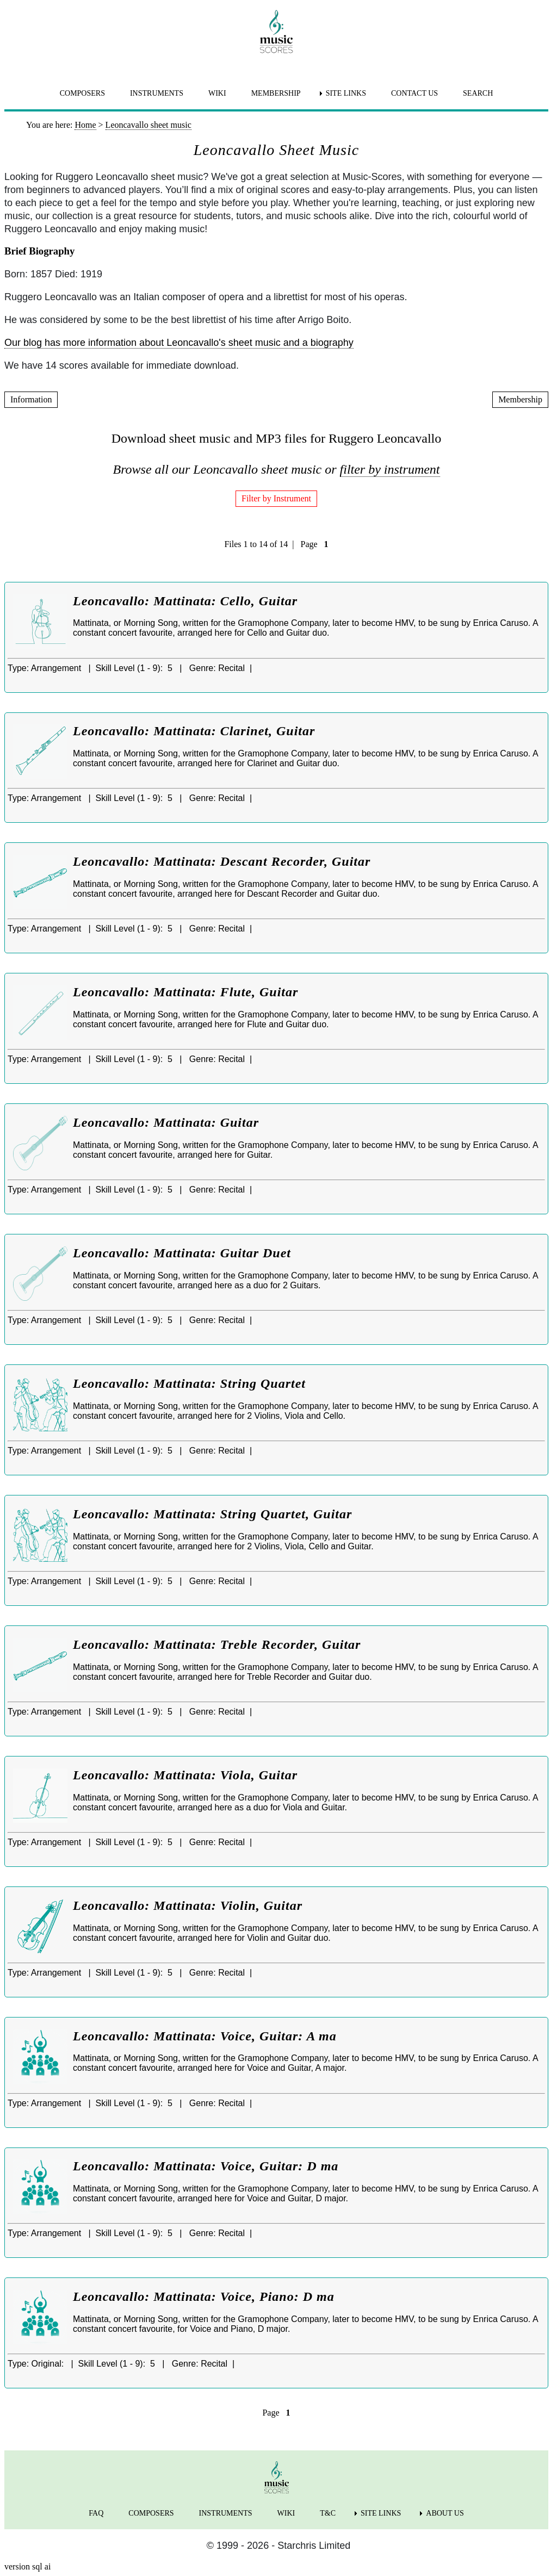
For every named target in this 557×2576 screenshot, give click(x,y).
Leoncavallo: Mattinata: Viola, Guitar (185, 1775)
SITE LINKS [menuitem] (346, 93)
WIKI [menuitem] (217, 93)
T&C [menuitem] (328, 2513)
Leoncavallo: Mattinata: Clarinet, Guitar (194, 731)
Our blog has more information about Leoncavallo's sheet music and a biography (179, 342)
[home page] (276, 31)
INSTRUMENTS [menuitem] (156, 93)
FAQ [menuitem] (96, 2513)
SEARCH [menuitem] (478, 93)
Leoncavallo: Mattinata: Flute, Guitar (185, 992)
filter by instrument (390, 469)
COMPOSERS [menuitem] (82, 93)
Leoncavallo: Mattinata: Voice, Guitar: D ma (205, 2166)
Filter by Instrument (276, 498)
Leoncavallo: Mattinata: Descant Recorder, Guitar (221, 861)
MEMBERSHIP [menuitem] (276, 93)
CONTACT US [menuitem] (414, 93)
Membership (520, 399)
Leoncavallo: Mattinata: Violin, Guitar (187, 1905)
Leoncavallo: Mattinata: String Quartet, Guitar (212, 1514)
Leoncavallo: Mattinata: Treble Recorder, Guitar (217, 1644)
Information (31, 399)
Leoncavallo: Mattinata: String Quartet (189, 1383)
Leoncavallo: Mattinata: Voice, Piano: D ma (204, 2296)
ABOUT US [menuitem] (444, 2513)
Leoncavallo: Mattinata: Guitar (166, 1122)
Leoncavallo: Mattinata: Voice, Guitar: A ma (205, 2036)
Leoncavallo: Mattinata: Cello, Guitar (185, 601)
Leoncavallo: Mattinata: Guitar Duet (182, 1253)
